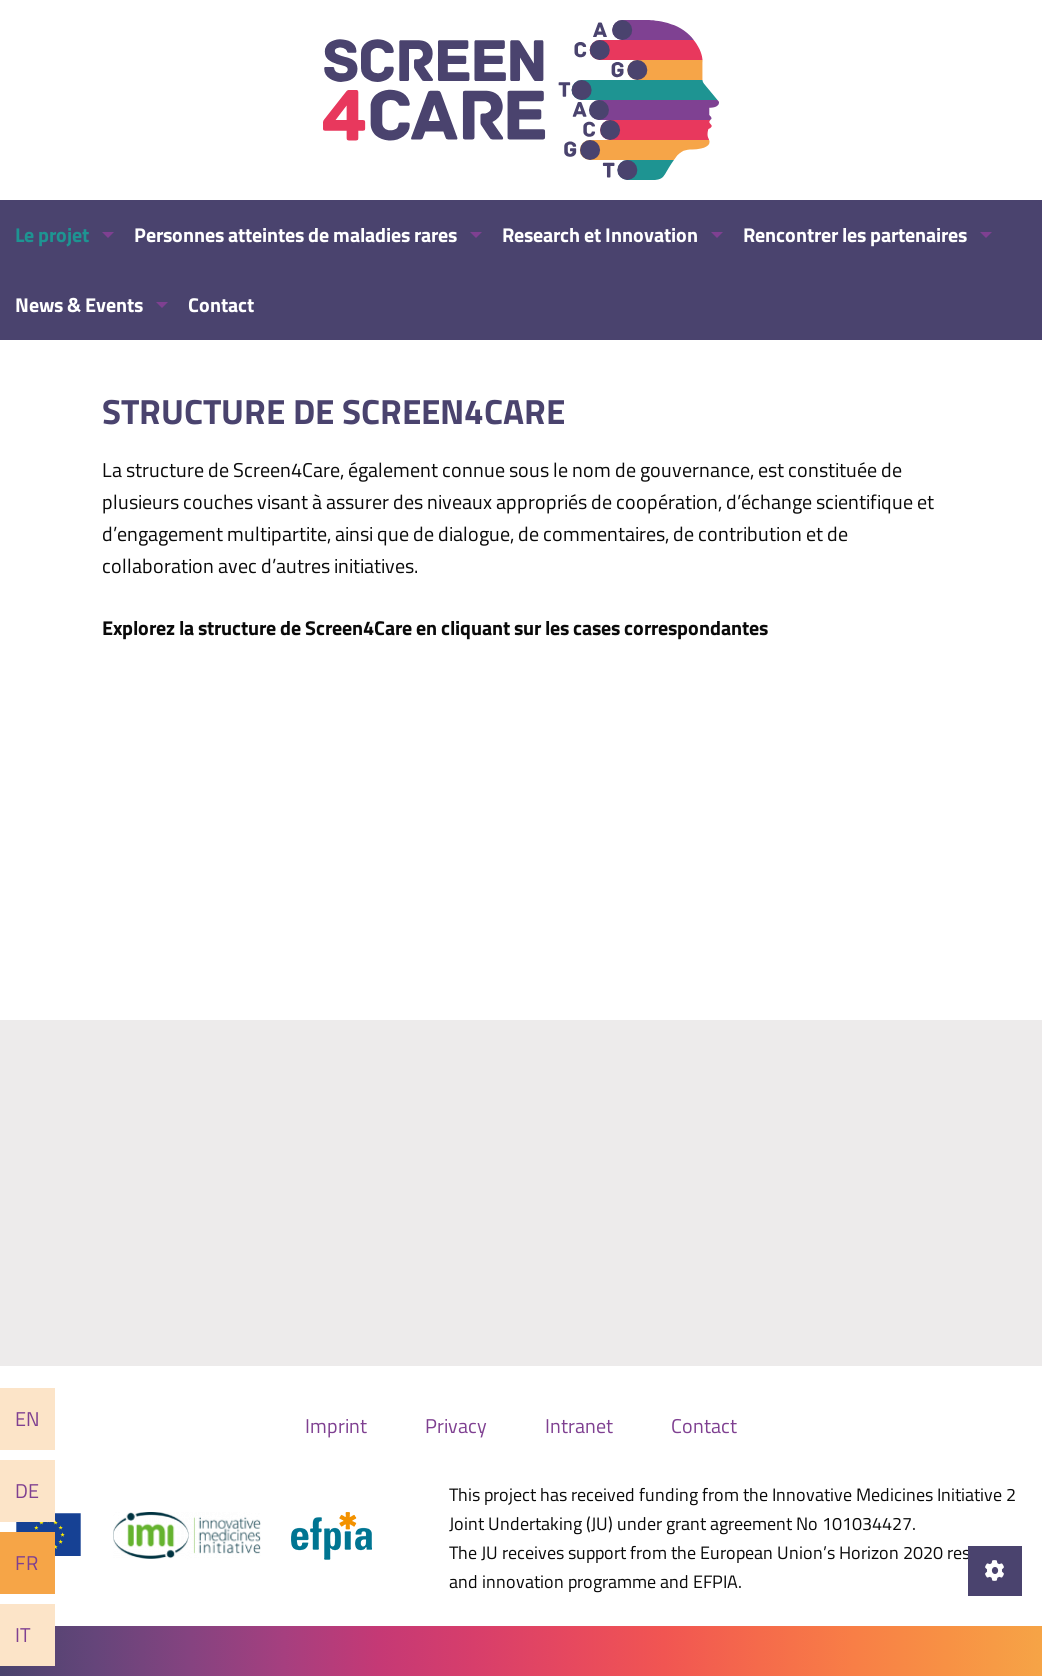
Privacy (456, 1425)
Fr (26, 1562)
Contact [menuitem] (221, 304)
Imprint (336, 1425)
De (27, 1490)
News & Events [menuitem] (79, 304)
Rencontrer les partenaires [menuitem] (855, 234)
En (27, 1418)
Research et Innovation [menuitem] (600, 234)
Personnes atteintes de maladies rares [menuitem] (295, 234)
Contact (704, 1425)
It (23, 1634)
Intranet (579, 1425)
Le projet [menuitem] (52, 234)
